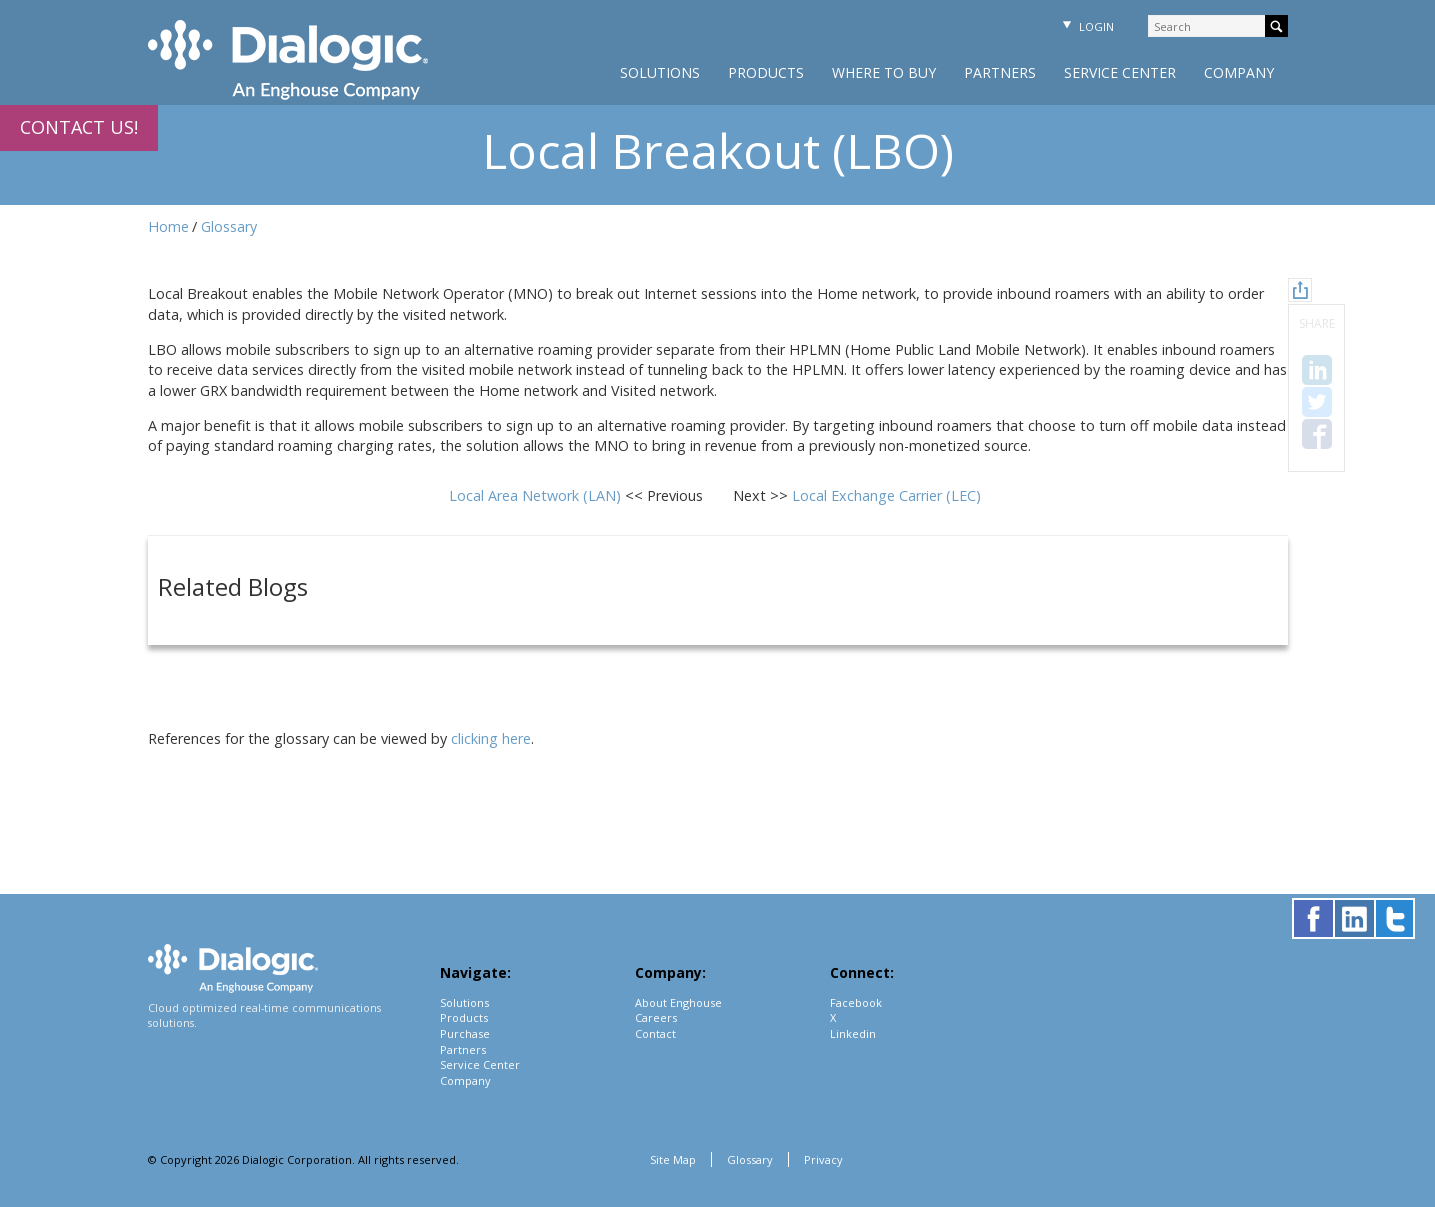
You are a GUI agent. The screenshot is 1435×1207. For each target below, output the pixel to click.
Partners (1000, 72)
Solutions (660, 72)
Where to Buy (884, 72)
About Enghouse (678, 1002)
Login (1086, 26)
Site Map (673, 1159)
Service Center (1120, 72)
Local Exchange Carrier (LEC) (886, 495)
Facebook (856, 1002)
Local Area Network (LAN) (537, 495)
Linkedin (853, 1033)
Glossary (229, 226)
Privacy (823, 1159)
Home (168, 226)
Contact (655, 1033)
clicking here (491, 738)
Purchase (465, 1033)
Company (1239, 72)
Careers (656, 1017)
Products (766, 72)
